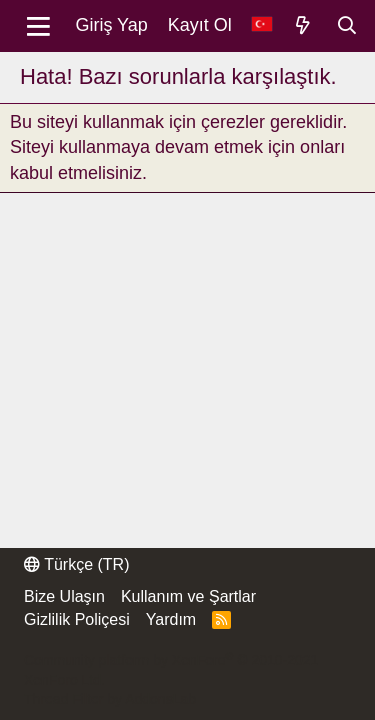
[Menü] (38, 26)
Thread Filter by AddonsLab (110, 699)
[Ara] (346, 26)
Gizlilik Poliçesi (77, 619)
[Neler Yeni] (303, 26)
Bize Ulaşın (64, 596)
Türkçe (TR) (76, 564)
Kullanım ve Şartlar (188, 596)
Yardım (171, 619)
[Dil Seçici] (262, 25)
